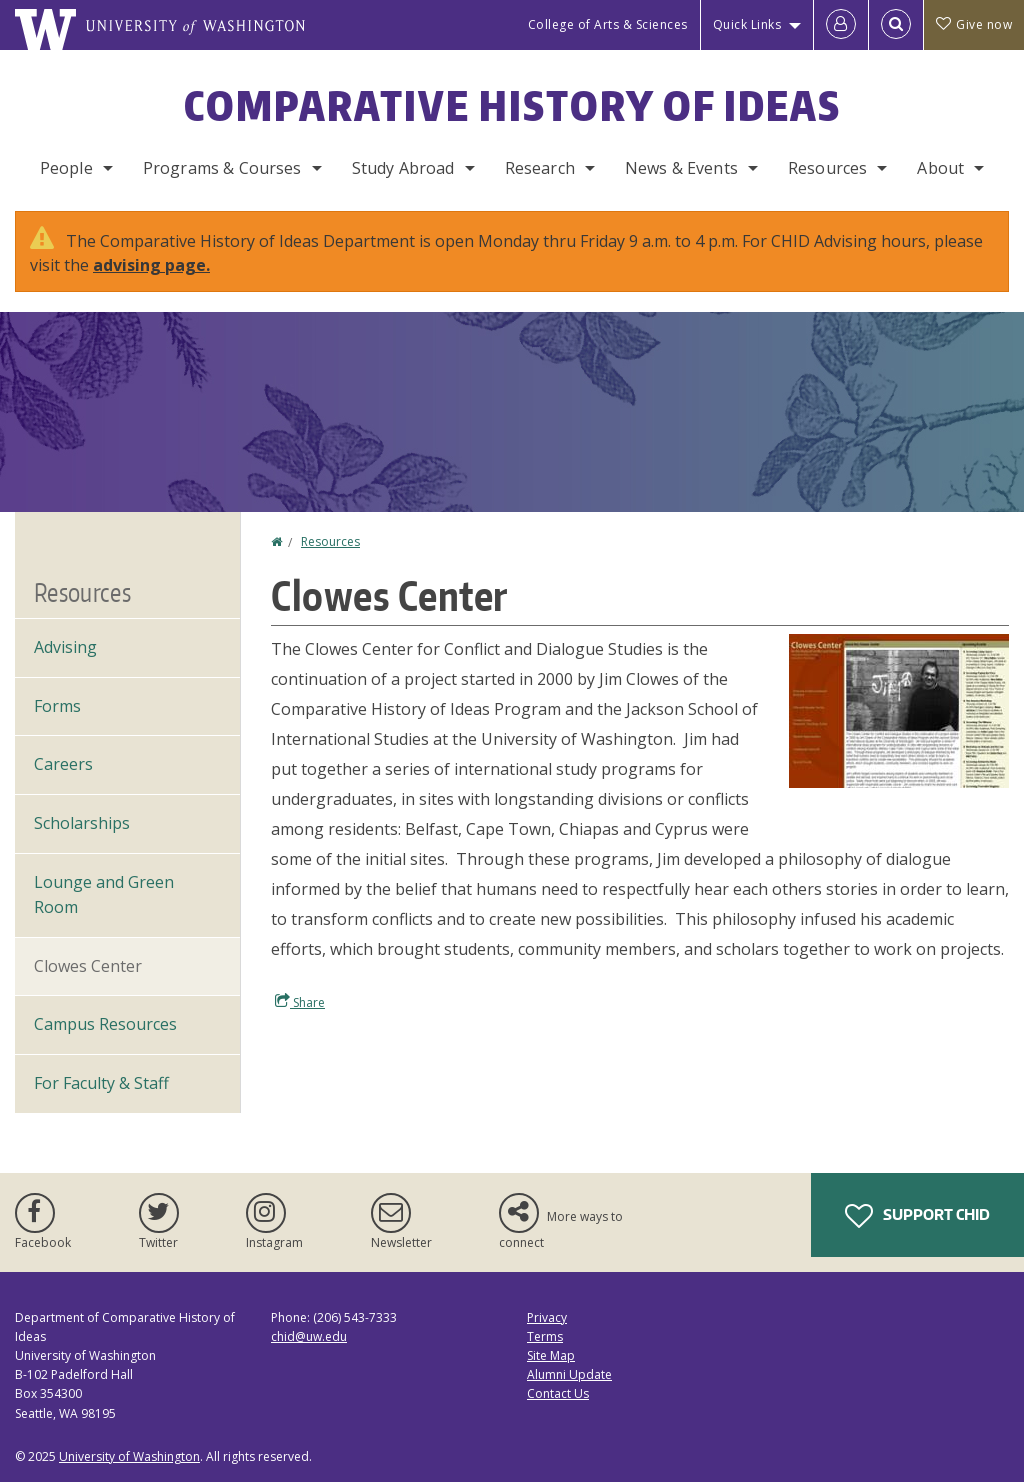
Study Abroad (403, 168)
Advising (65, 647)
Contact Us (558, 1393)
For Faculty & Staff (101, 1083)
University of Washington (129, 1456)
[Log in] (841, 25)
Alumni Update (569, 1374)
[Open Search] (896, 25)
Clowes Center (88, 966)
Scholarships (82, 823)
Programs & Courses (222, 168)
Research (540, 168)
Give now (974, 24)
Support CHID (917, 1216)
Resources (827, 168)
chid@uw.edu (309, 1336)
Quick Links (747, 24)
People (66, 168)
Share (300, 1002)
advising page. (151, 265)
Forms (57, 706)
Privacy (547, 1317)
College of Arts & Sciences (608, 24)
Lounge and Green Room (104, 895)
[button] (899, 709)
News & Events (681, 168)
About (940, 168)
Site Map (551, 1355)
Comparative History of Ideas (512, 106)
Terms (545, 1336)
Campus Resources (105, 1024)
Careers (63, 764)
